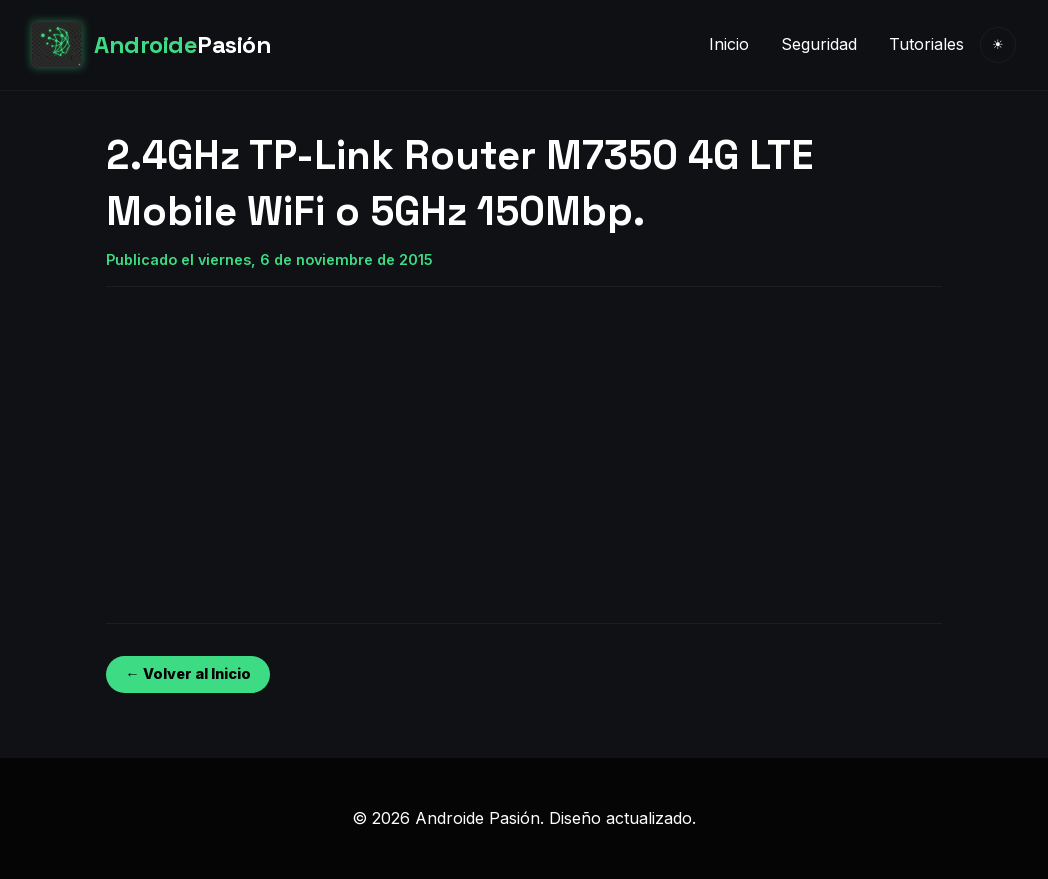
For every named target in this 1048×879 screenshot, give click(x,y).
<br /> (166, 439)
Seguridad (819, 44)
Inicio (729, 44)
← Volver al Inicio (187, 673)
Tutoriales (926, 44)
